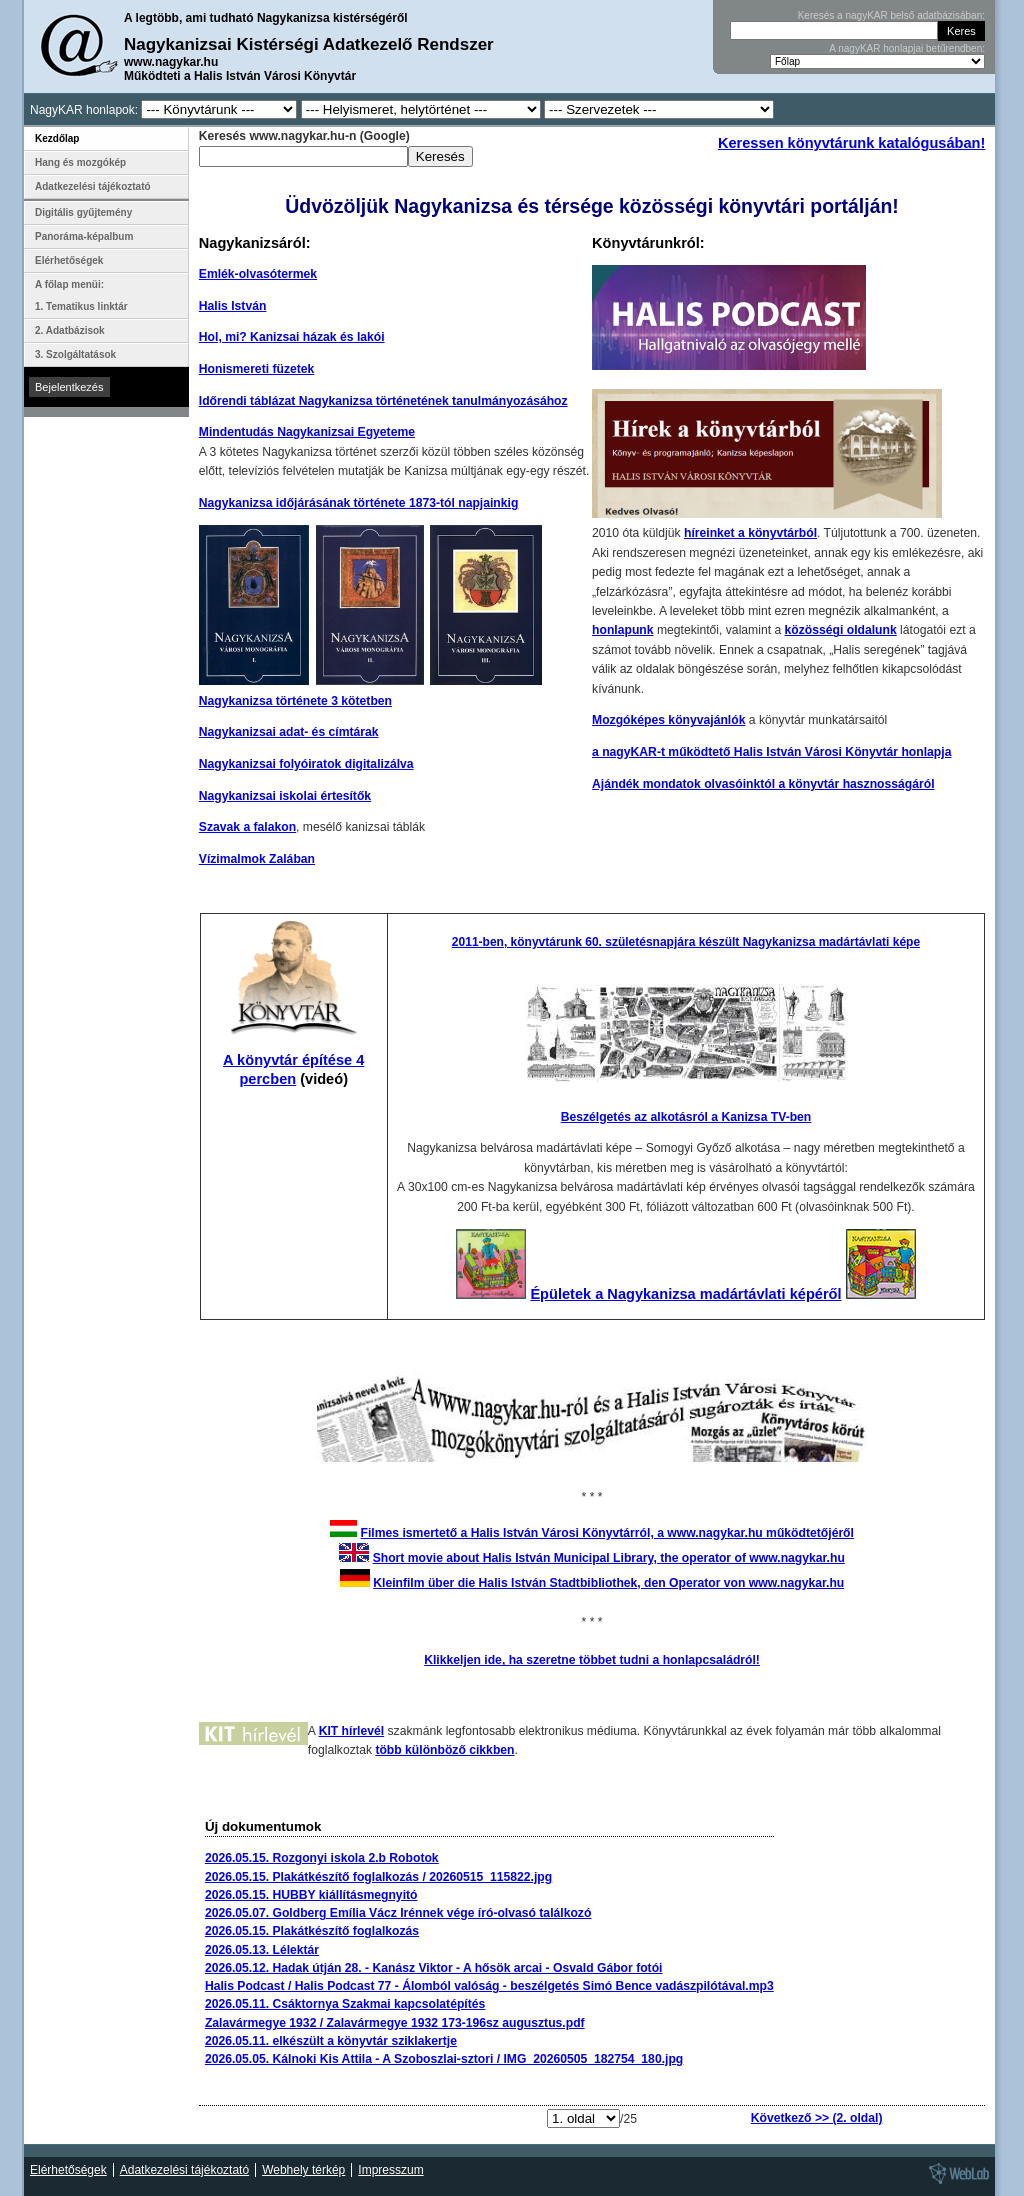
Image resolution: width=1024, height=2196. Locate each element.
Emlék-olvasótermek (258, 274)
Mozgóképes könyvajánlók (668, 720)
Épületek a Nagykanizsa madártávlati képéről (685, 1294)
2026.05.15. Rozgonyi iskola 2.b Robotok (322, 1858)
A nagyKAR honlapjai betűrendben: (907, 48)
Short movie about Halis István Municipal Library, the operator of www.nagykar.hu (609, 1558)
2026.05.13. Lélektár (262, 1950)
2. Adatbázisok (70, 330)
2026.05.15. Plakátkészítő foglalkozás (312, 1931)
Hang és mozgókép (80, 162)
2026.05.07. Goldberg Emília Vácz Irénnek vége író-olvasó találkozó (398, 1913)
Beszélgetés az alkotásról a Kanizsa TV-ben (686, 1117)
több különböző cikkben (444, 1750)
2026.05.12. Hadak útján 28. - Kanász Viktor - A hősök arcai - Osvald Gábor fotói (434, 1968)
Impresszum (390, 2170)
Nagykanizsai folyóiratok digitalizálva (306, 764)
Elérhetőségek (69, 260)
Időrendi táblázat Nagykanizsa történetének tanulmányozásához (383, 401)
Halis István (233, 306)
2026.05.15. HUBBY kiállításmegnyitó (311, 1895)
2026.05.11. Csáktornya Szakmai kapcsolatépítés (345, 2004)
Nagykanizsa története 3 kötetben (295, 701)
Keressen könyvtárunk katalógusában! (851, 143)
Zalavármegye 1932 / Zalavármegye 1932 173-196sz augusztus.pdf (395, 2023)
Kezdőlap (57, 138)
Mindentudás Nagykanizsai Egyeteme (307, 432)
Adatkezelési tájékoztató (93, 186)
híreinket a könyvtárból (750, 533)
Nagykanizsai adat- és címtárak (289, 732)
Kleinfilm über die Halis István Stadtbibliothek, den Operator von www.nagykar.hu (608, 1583)
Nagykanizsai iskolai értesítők (285, 796)
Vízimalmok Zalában (257, 859)
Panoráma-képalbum (84, 236)
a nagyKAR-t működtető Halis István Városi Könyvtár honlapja (771, 752)
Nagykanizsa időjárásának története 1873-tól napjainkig (359, 503)
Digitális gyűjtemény (83, 212)
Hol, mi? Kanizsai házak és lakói (292, 337)
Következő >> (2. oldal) (817, 2118)
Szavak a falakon (247, 827)
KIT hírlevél (352, 1731)
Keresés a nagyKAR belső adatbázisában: (891, 15)
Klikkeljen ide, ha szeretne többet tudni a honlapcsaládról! (592, 1660)
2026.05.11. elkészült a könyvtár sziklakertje (331, 2041)
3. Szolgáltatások (75, 354)
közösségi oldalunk (841, 630)
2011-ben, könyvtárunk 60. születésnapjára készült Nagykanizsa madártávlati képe (686, 942)
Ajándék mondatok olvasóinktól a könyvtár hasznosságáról (763, 784)
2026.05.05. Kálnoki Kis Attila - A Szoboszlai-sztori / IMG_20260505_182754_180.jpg (444, 2059)
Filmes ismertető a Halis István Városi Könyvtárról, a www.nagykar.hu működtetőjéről (607, 1533)
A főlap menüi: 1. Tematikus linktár (81, 295)
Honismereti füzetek (257, 369)
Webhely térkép (303, 2170)
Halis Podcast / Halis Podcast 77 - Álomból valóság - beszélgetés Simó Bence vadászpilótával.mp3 (489, 1986)
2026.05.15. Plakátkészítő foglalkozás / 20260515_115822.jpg (378, 1877)
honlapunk (622, 630)
